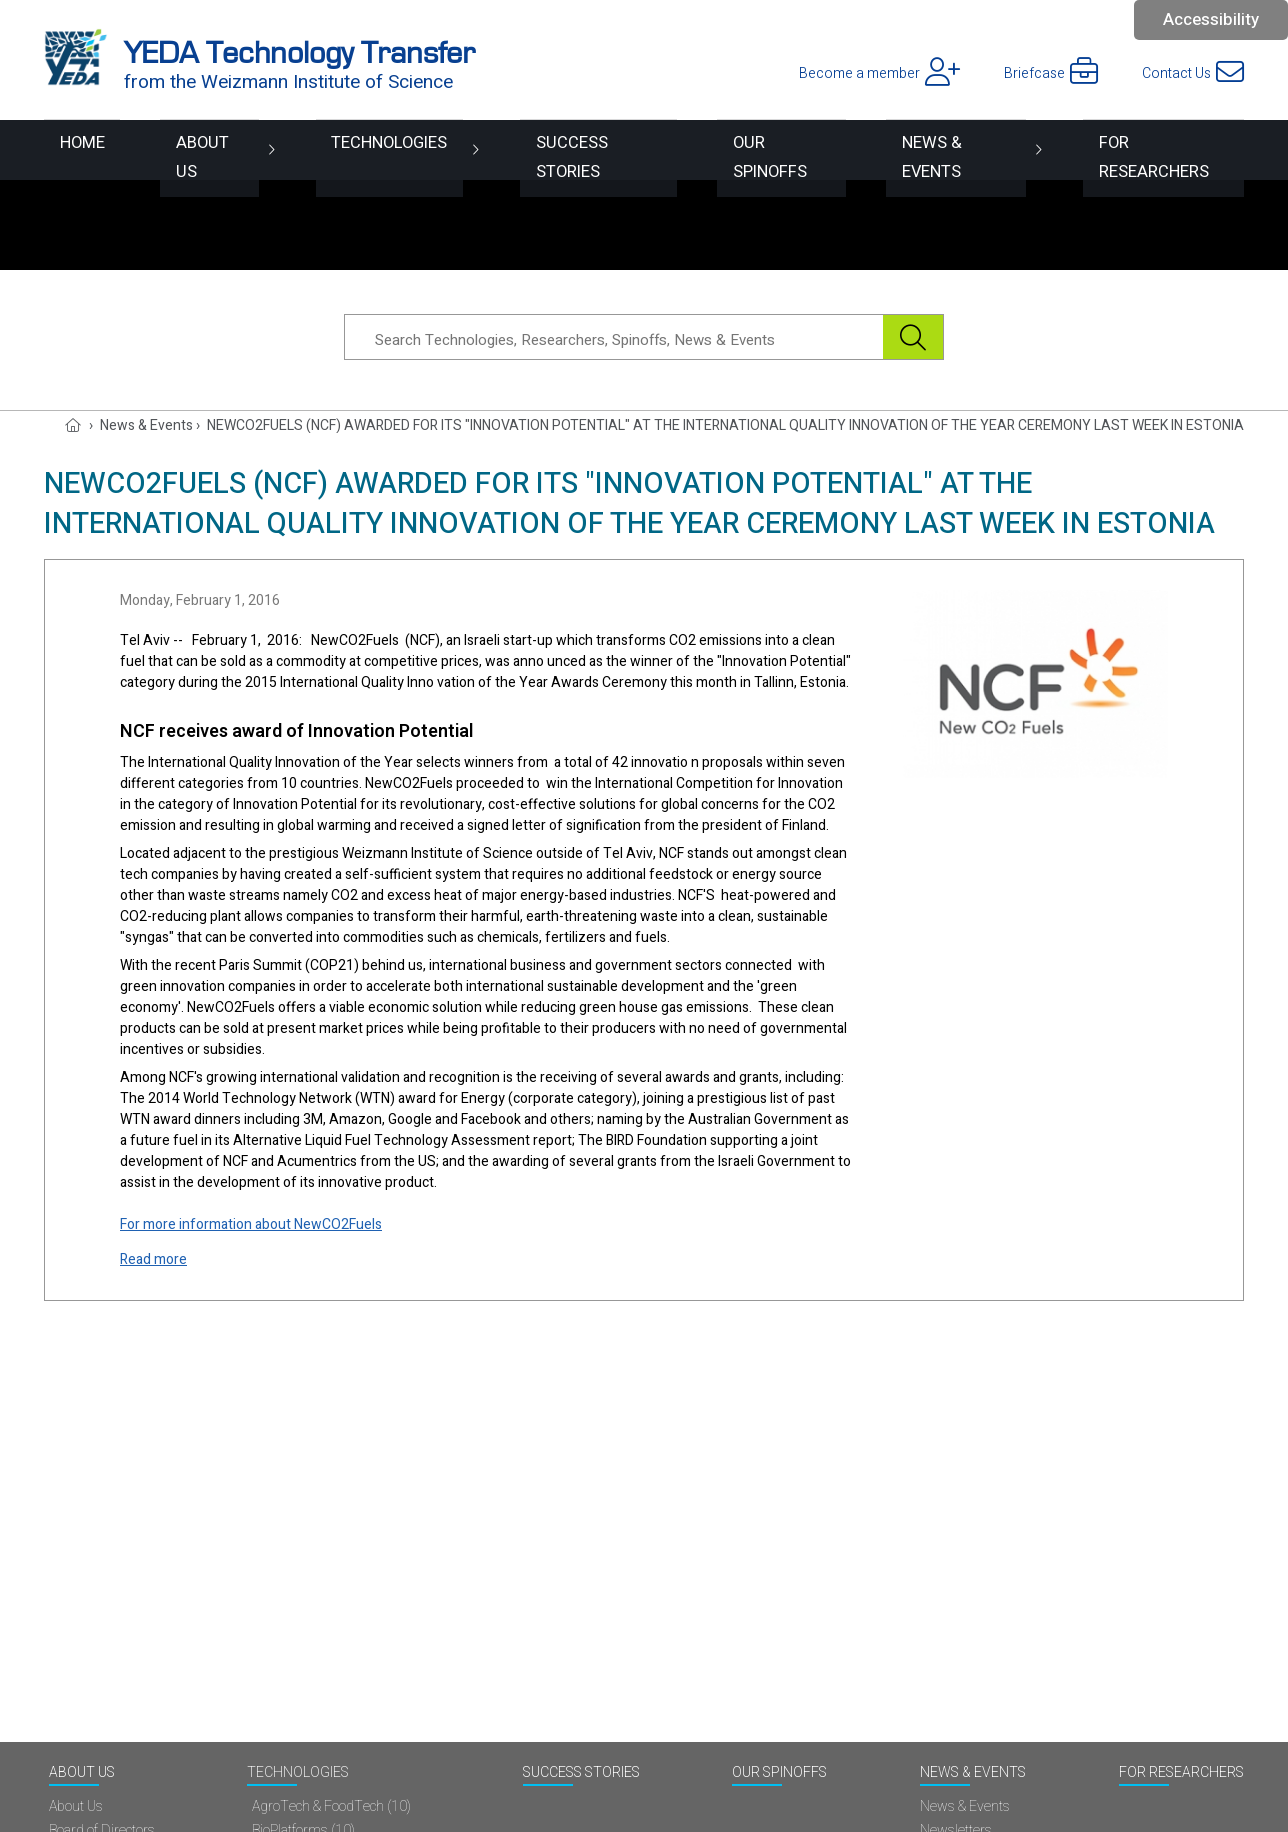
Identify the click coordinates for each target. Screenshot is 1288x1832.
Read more (153, 1259)
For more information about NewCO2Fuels (251, 1224)
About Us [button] (187, 149)
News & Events (973, 1773)
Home (68, 149)
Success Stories (575, 149)
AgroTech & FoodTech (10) (331, 1807)
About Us (82, 1773)
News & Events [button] (948, 149)
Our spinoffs (766, 149)
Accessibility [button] (1211, 19)
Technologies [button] (363, 149)
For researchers (1165, 149)
